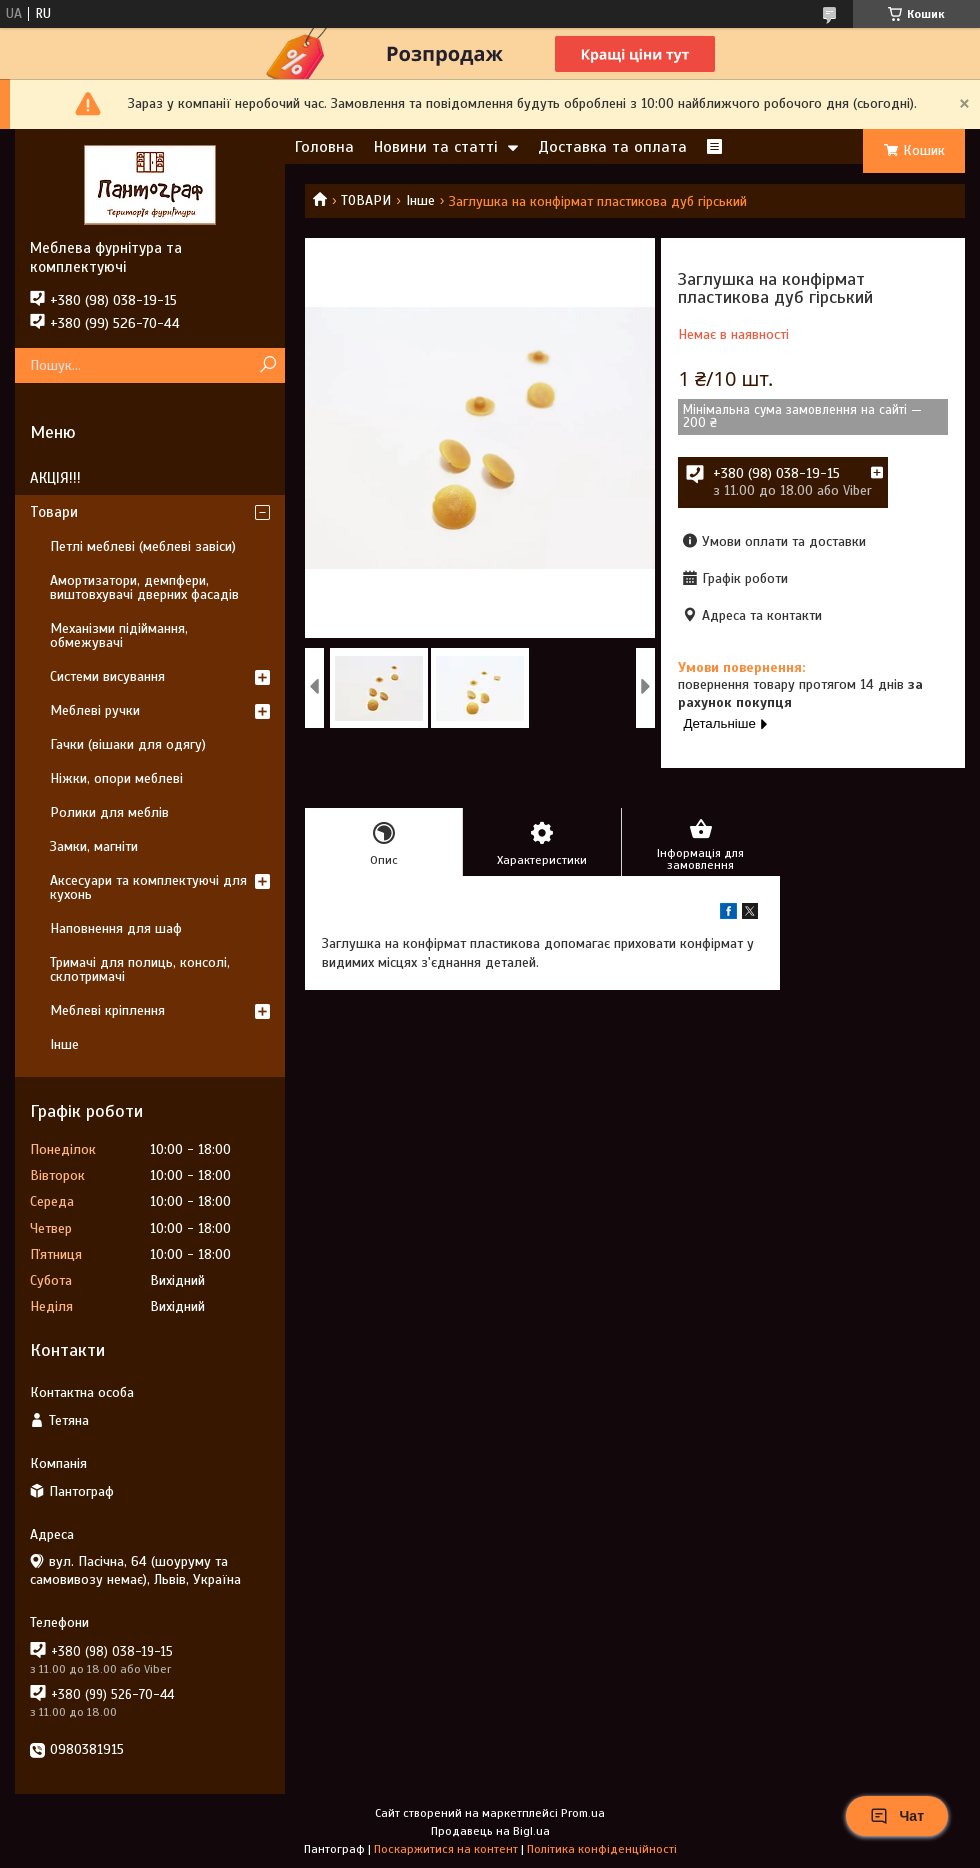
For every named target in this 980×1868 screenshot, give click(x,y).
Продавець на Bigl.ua (490, 1831)
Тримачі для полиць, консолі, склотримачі (140, 969)
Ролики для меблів (109, 812)
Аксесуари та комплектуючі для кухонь (148, 887)
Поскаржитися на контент (446, 1849)
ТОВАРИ (366, 200)
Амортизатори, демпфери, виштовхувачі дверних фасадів (144, 587)
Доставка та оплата (612, 147)
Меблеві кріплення (107, 1010)
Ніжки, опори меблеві (116, 778)
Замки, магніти (94, 846)
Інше (420, 200)
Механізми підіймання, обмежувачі (119, 635)
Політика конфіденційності (602, 1849)
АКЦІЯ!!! (55, 478)
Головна (324, 147)
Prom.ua (583, 1813)
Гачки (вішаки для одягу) (128, 744)
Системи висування (107, 676)
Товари (54, 512)
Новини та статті (436, 147)
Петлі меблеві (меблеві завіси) (143, 546)
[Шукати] (267, 365)
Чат (897, 1816)
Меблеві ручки (95, 710)
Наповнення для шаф (116, 928)
